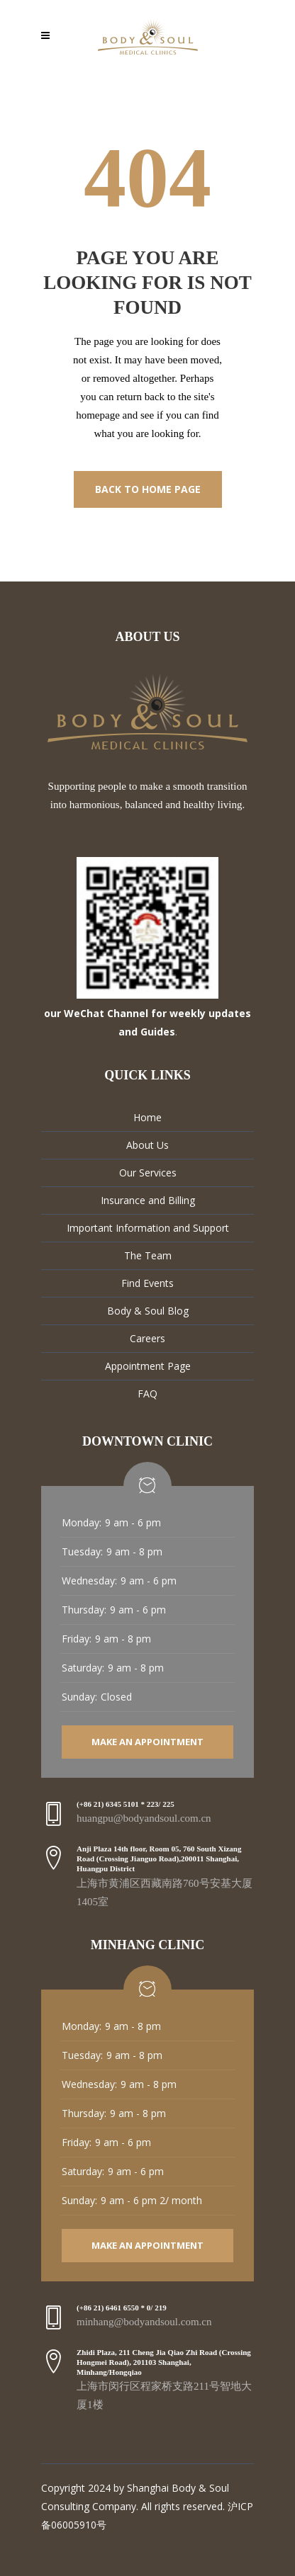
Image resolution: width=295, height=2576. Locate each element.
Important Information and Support (148, 1228)
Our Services (148, 1172)
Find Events (147, 1283)
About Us (147, 1145)
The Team (148, 1255)
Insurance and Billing (148, 1200)
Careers (147, 1338)
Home (147, 1117)
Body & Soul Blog (148, 1310)
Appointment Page (148, 1366)
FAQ (147, 1393)
